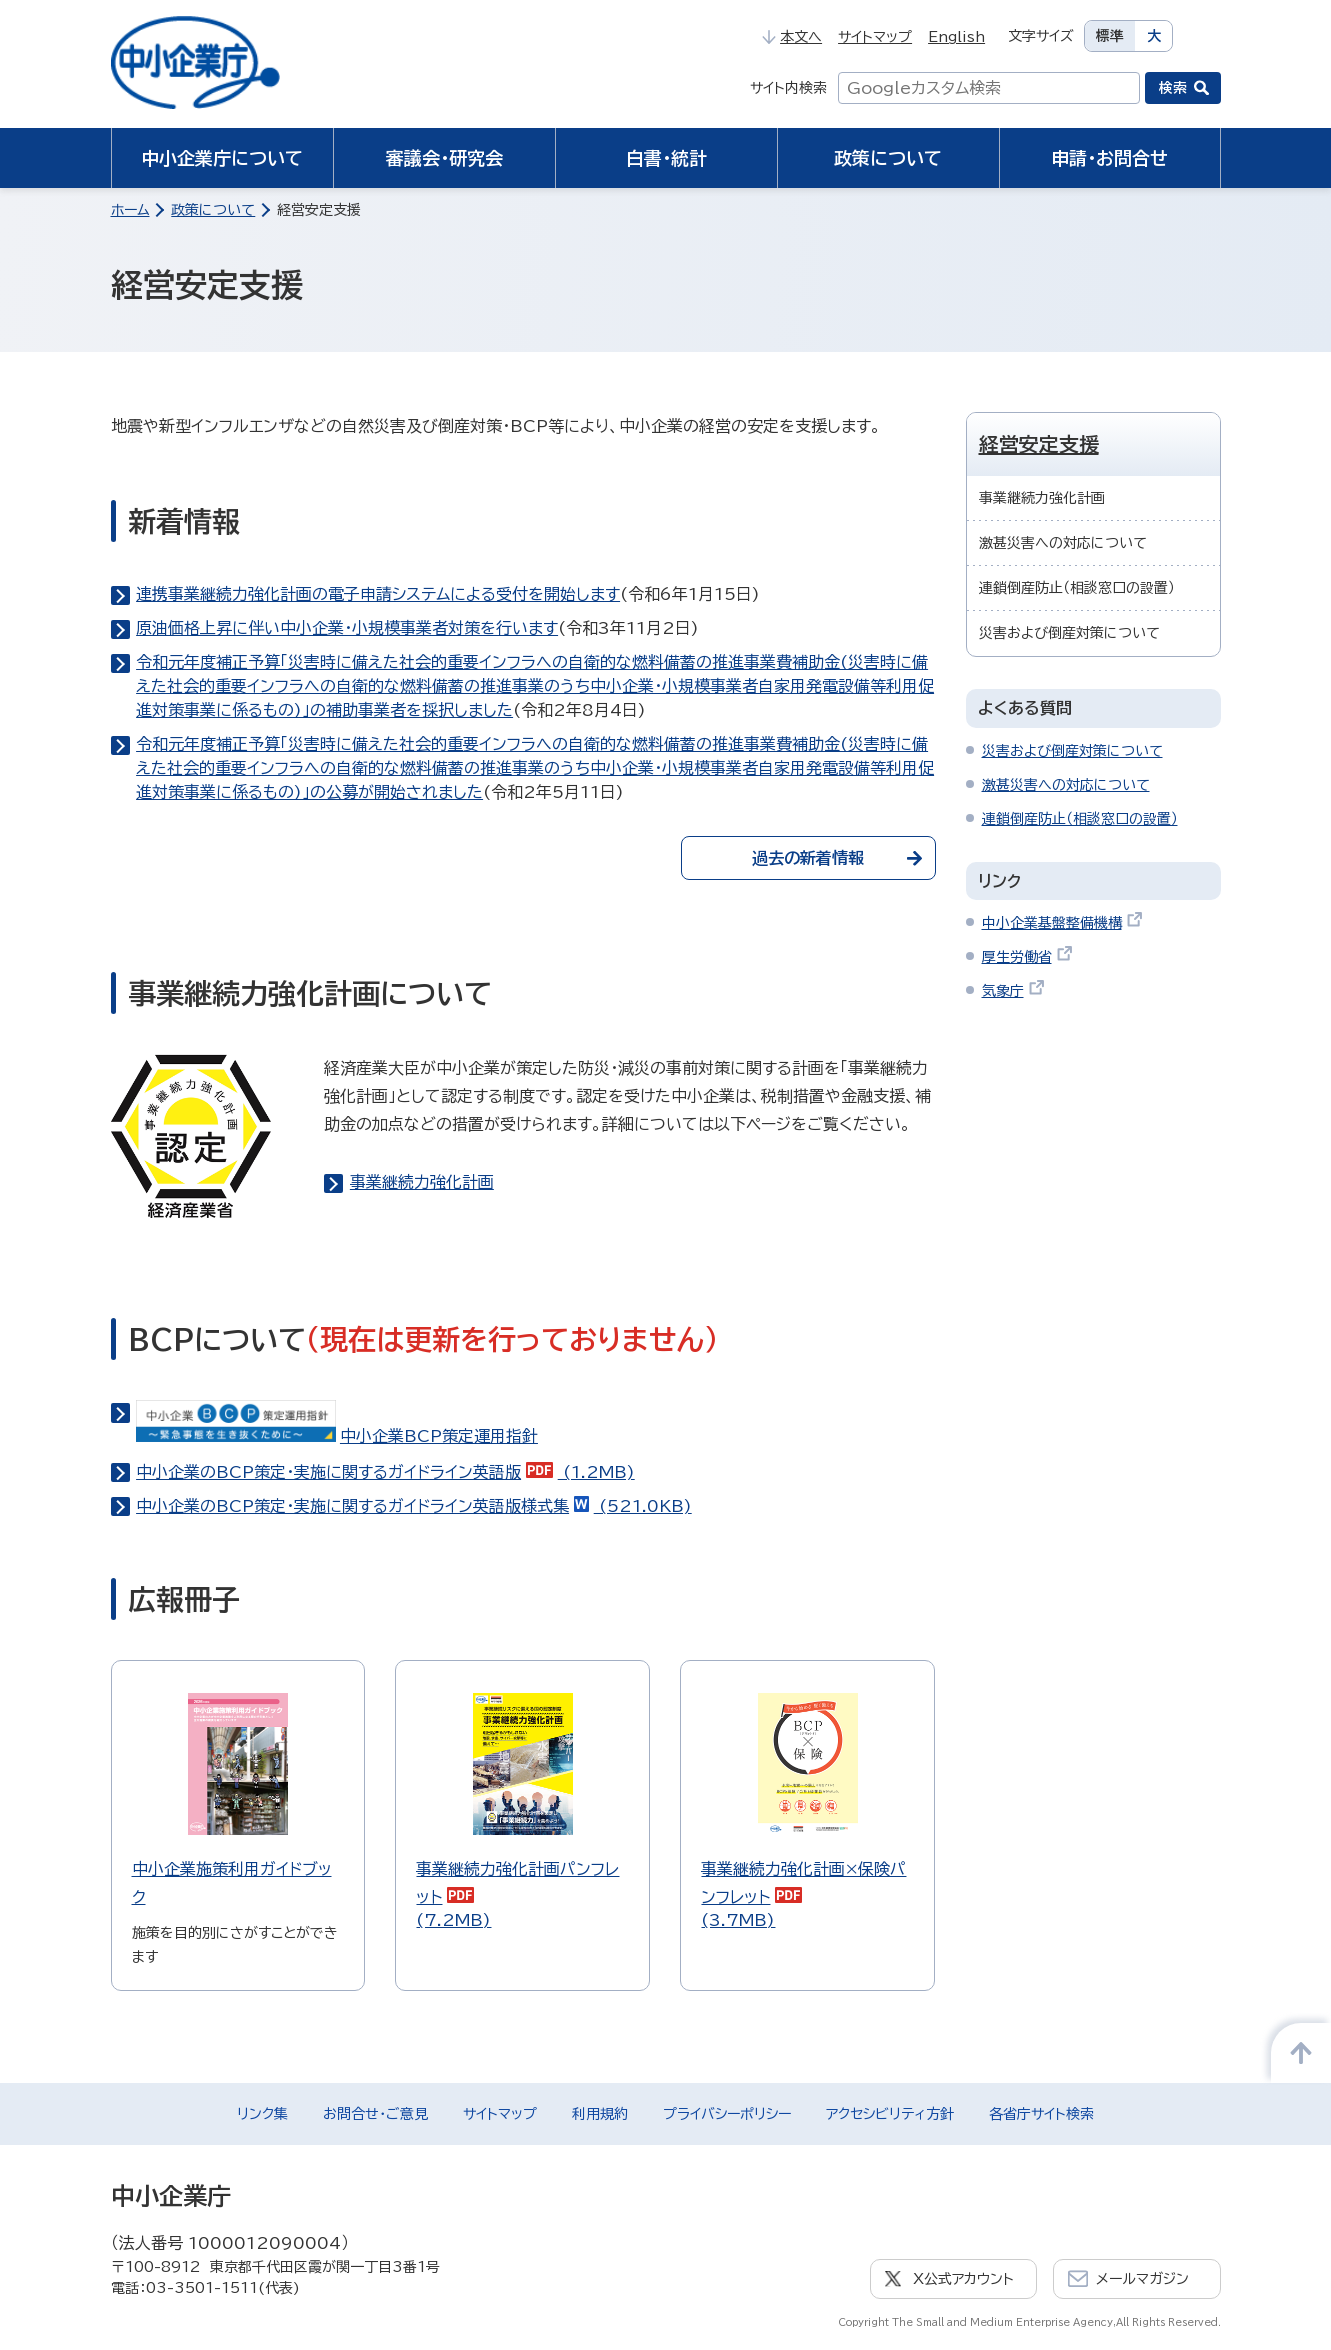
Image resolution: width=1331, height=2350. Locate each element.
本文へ (792, 37)
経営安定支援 (1039, 444)
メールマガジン (1142, 2279)
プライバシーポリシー (727, 2114)
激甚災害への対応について (1063, 543)
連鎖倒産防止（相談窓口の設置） (1077, 588)
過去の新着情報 (837, 858)
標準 (1110, 36)
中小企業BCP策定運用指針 (337, 1436)
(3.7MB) (807, 1810)
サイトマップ (875, 37)
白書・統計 (666, 158)
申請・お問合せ (1109, 158)
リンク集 (262, 2114)
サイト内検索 (788, 88)
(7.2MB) (522, 1810)
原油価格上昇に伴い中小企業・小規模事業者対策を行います (347, 628)
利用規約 (600, 2114)
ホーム (130, 210)
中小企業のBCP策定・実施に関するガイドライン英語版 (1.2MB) (385, 1472)
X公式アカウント (963, 2279)
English (956, 37)
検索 (1173, 88)
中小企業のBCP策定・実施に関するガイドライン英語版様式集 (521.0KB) (414, 1506)
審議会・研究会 (444, 158)
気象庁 (1013, 991)
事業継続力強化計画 (422, 1182)
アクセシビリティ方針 (890, 2114)
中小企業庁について (222, 158)
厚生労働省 (1027, 957)
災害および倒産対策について (1069, 633)
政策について (888, 158)
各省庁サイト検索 (1041, 2114)
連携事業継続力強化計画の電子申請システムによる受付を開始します (378, 594)
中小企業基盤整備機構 (1062, 923)
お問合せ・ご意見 (375, 2114)
